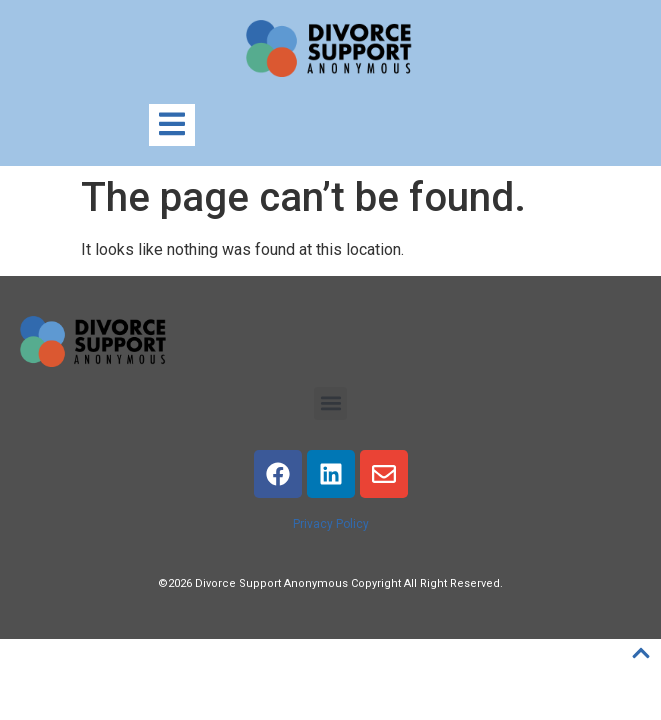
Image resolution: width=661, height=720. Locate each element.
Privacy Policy (331, 524)
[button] (330, 403)
